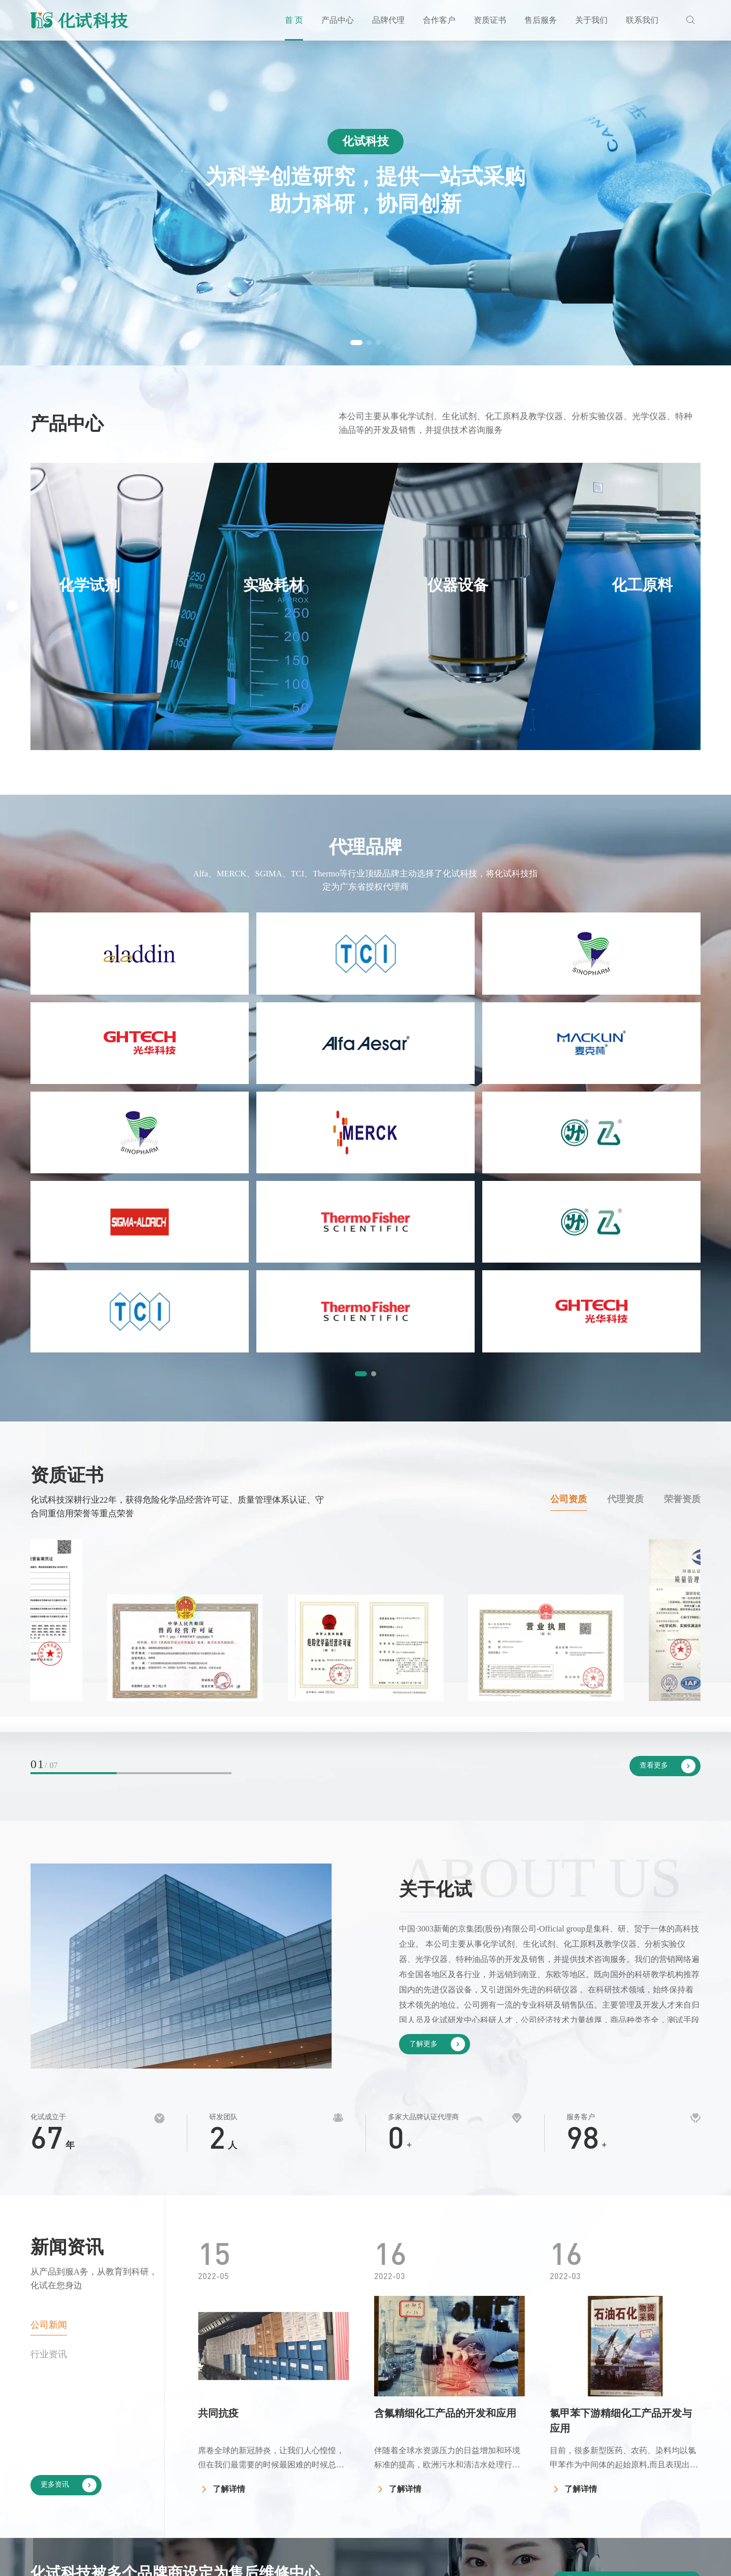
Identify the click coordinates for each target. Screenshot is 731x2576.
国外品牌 (434, 2444)
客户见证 (494, 2424)
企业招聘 (680, 2444)
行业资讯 (48, 2048)
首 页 (294, 20)
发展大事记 (620, 2464)
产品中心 (337, 20)
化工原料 (373, 2485)
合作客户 (439, 20)
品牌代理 (388, 20)
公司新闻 (48, 2019)
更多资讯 (68, 2179)
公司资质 (568, 1194)
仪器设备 (373, 2464)
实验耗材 (373, 2444)
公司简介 (616, 2424)
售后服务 (540, 20)
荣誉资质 (682, 1194)
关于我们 (591, 20)
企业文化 (616, 2444)
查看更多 (667, 1460)
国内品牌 (434, 2424)
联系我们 (642, 20)
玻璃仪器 (373, 2505)
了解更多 (437, 1738)
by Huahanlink (676, 2560)
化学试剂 (373, 2424)
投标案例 (494, 2444)
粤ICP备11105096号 (368, 2560)
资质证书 (490, 20)
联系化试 (680, 2424)
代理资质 (625, 1194)
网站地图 (613, 2560)
